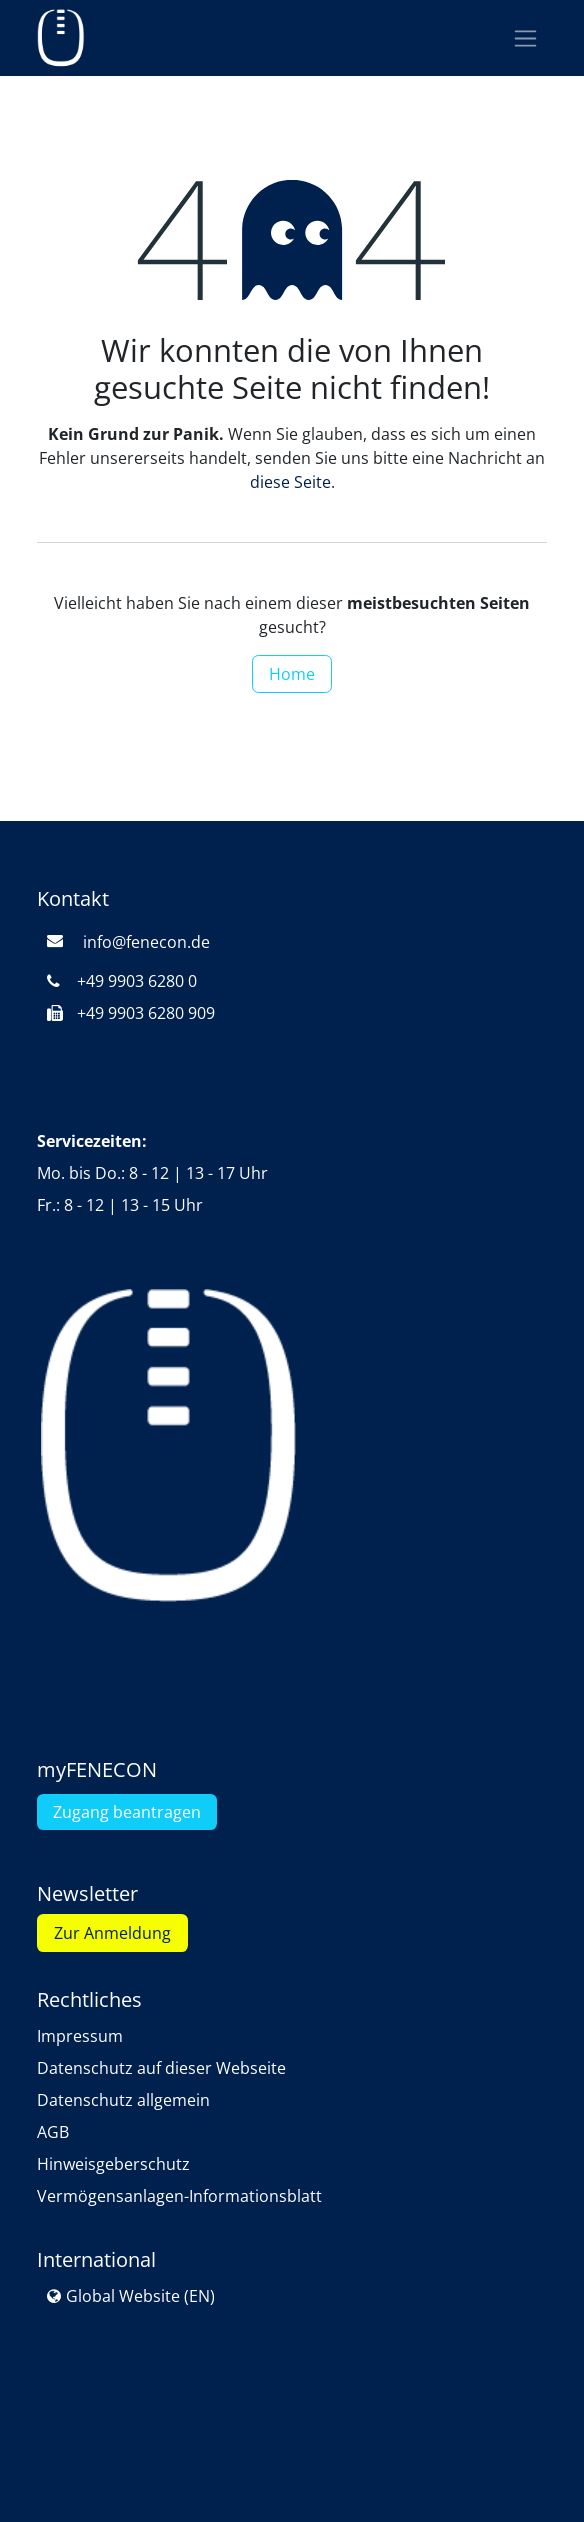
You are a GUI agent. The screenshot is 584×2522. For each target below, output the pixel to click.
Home (292, 674)
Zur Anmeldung (112, 1933)
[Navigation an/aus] (525, 38)
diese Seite (290, 482)
